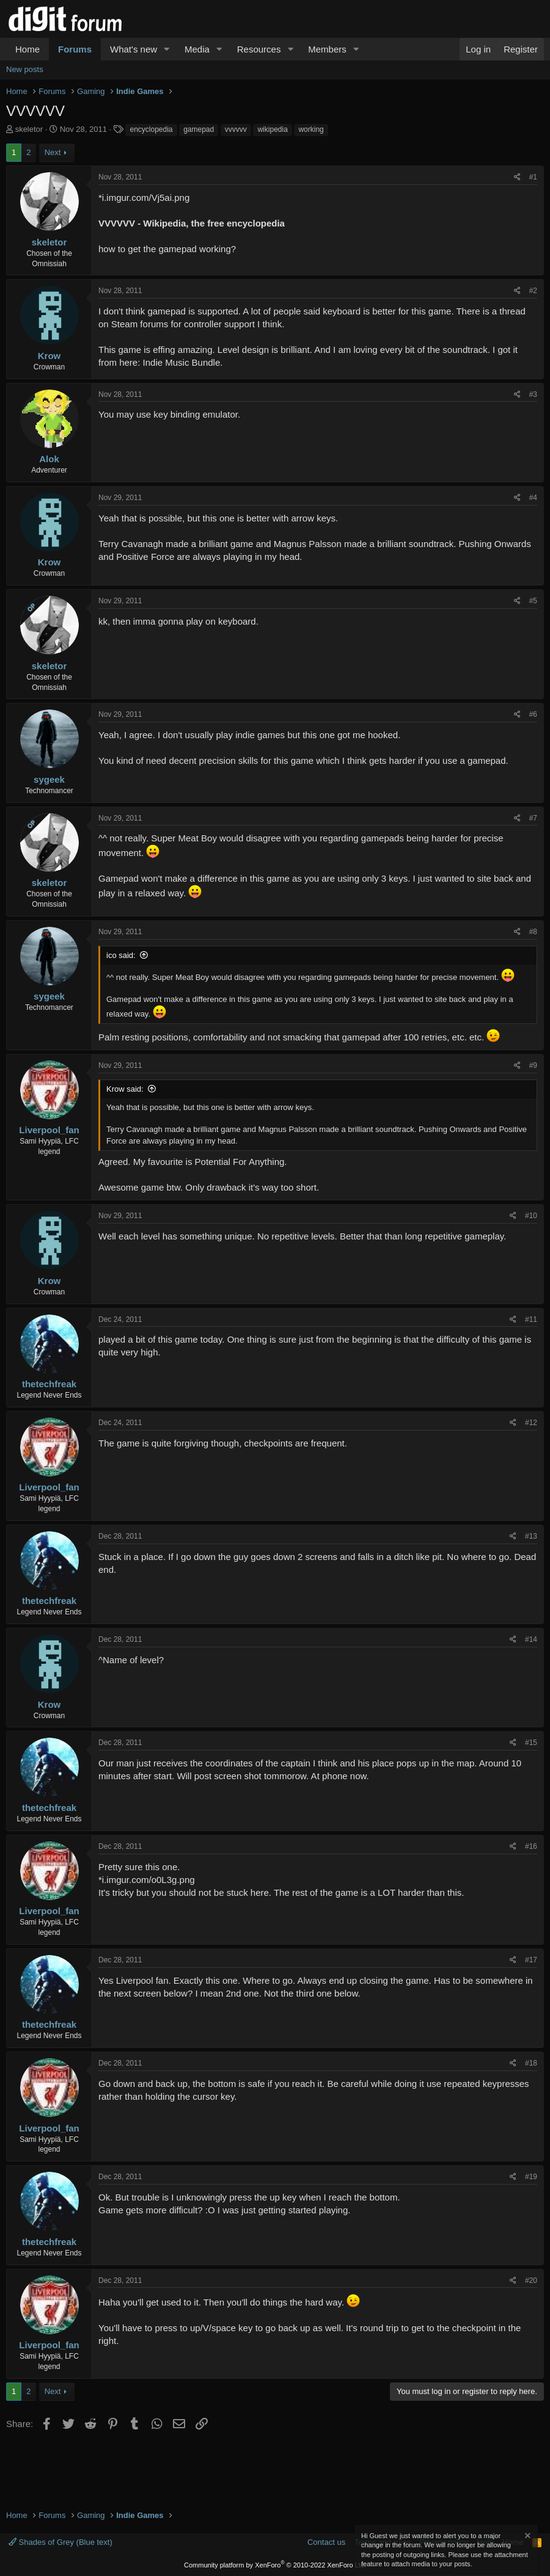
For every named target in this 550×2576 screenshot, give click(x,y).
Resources (259, 49)
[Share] (517, 177)
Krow (49, 355)
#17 (531, 1960)
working (310, 129)
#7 (533, 818)
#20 (531, 2280)
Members (327, 49)
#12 (531, 1422)
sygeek (49, 779)
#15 (531, 1742)
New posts (24, 69)
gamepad (198, 129)
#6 (533, 714)
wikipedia (272, 129)
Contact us (326, 2542)
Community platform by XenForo (275, 2565)
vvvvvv (236, 129)
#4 (533, 497)
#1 (533, 177)
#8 (533, 931)
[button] (166, 49)
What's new (133, 49)
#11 (531, 1319)
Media (197, 49)
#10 (531, 1215)
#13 (531, 1536)
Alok (49, 459)
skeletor (29, 129)
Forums (75, 49)
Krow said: (125, 1089)
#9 (533, 1065)
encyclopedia (151, 129)
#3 (533, 394)
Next (53, 152)
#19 (531, 2176)
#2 (533, 290)
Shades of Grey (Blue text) (60, 2542)
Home (27, 49)
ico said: (121, 955)
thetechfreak (49, 1384)
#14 (531, 1639)
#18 (531, 2063)
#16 (531, 1846)
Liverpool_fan (49, 1130)
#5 (533, 601)
